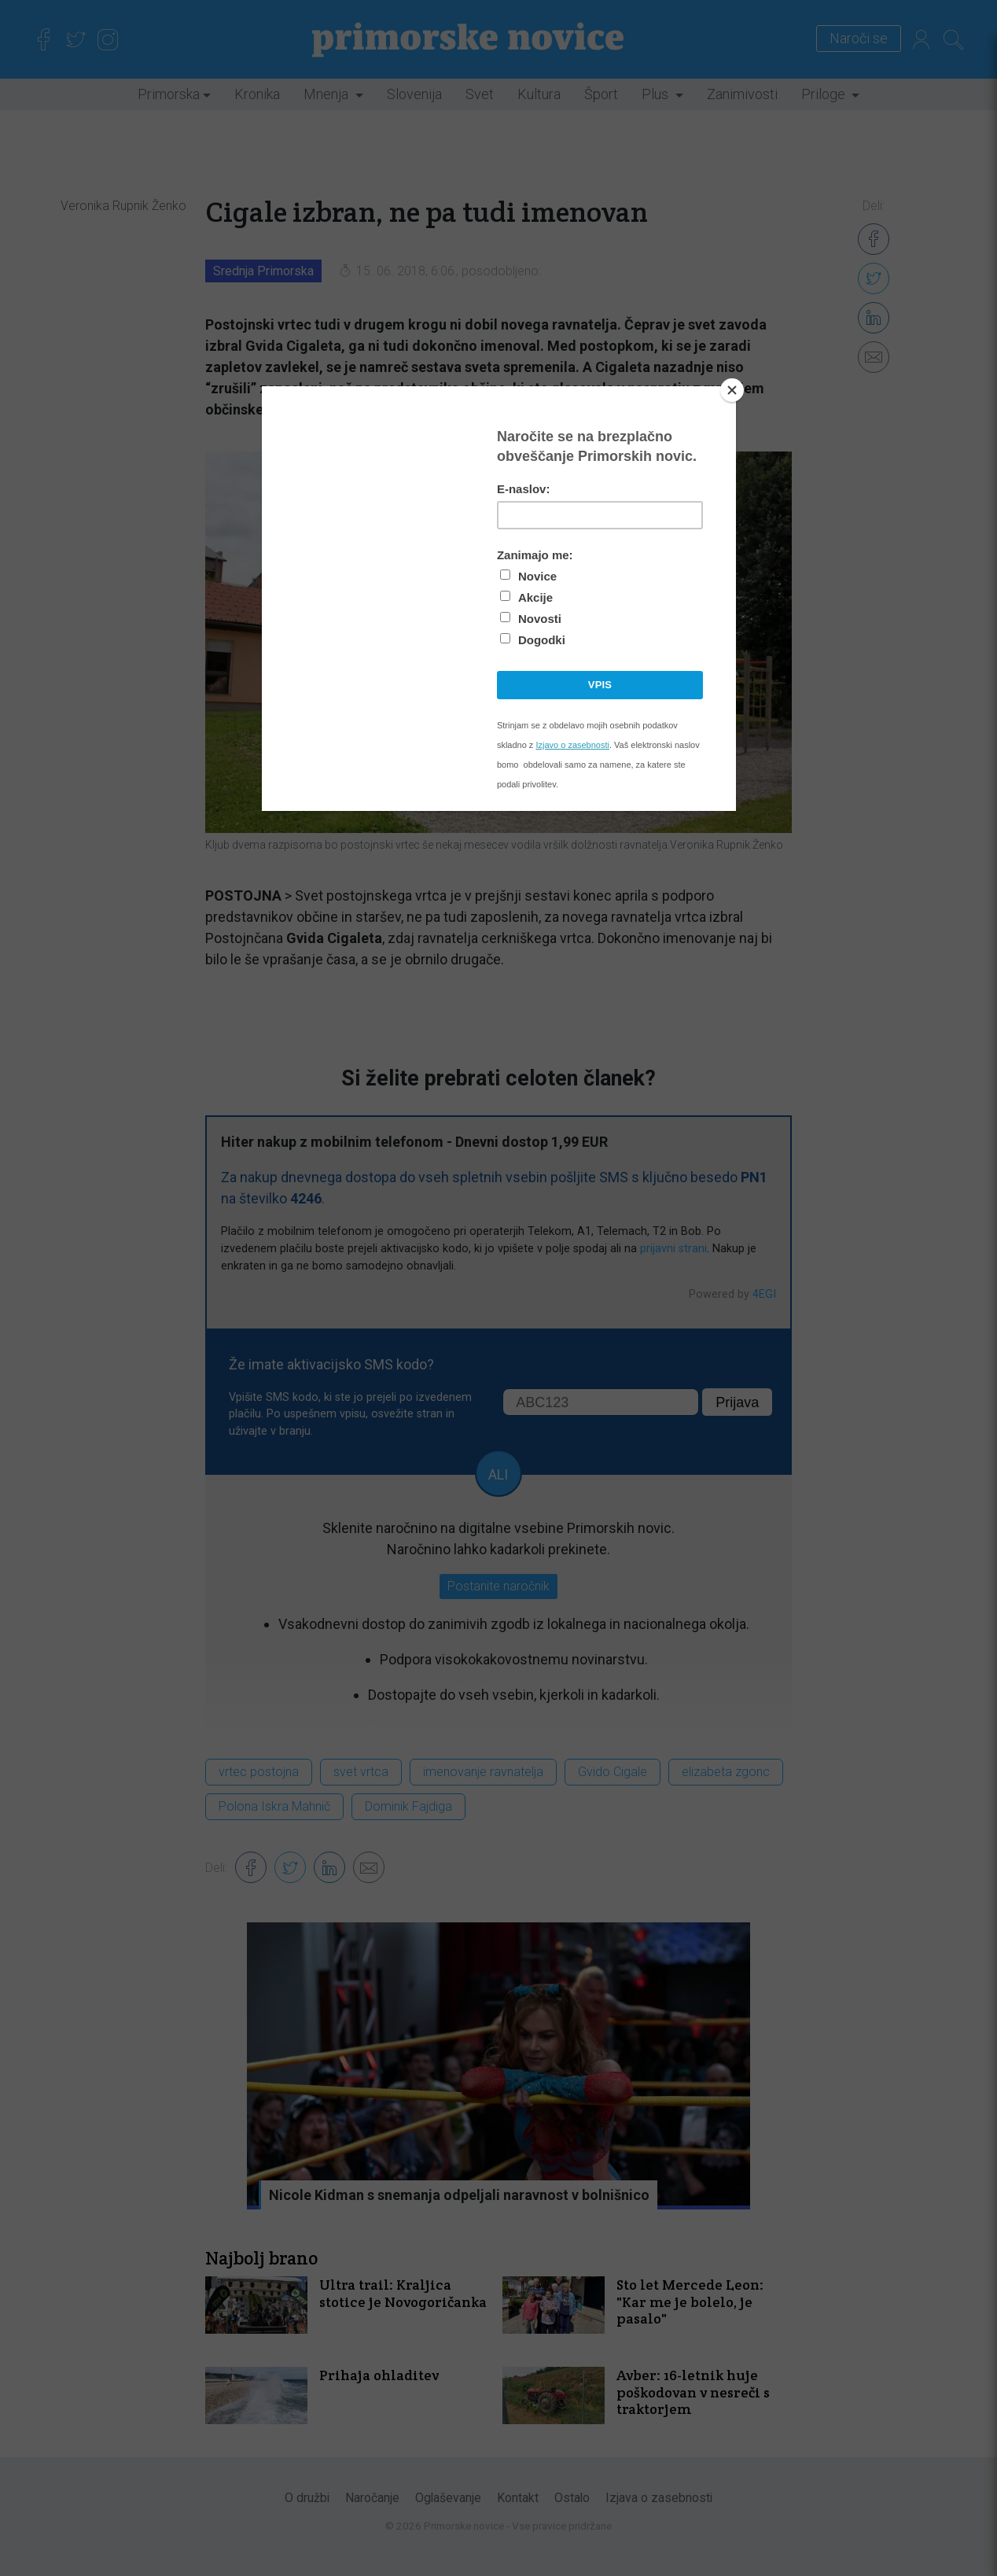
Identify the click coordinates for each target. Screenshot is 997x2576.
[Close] (732, 390)
